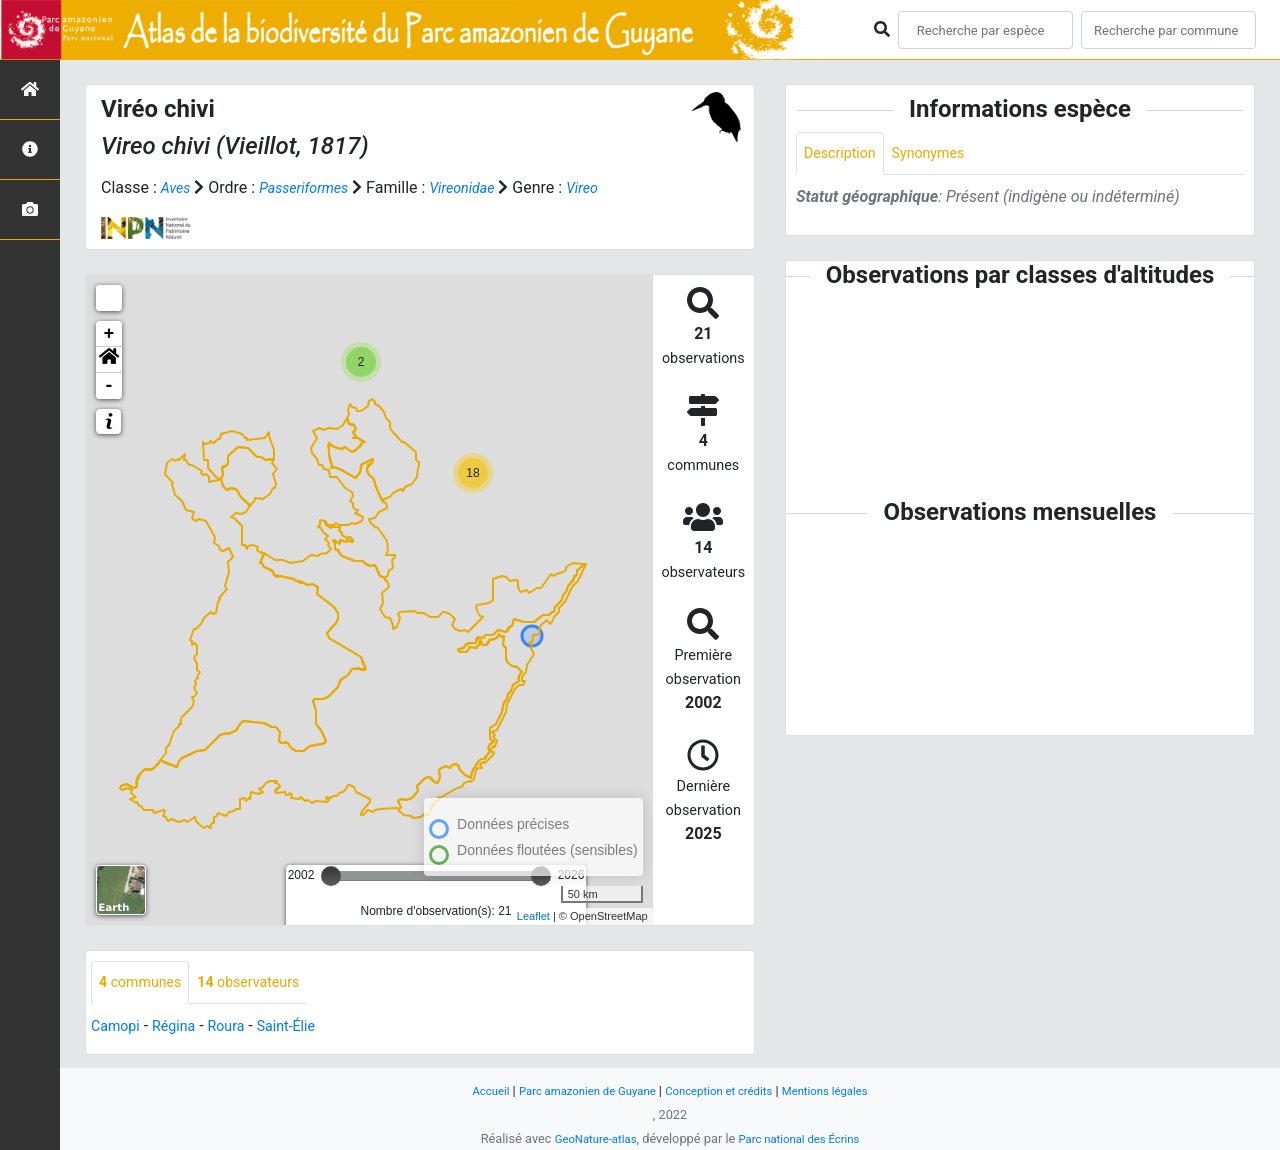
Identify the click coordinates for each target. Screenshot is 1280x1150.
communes (145, 983)
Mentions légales (843, 1090)
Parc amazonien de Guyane (577, 1090)
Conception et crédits (724, 1090)
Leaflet (533, 916)
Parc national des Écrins (804, 1138)
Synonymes (942, 154)
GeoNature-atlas (587, 1138)
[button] (109, 360)
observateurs (265, 983)
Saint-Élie (307, 1028)
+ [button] (109, 334)
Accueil (469, 1090)
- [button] (109, 386)
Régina (183, 1028)
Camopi (118, 1028)
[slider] (331, 876)
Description (844, 154)
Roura (241, 1028)
